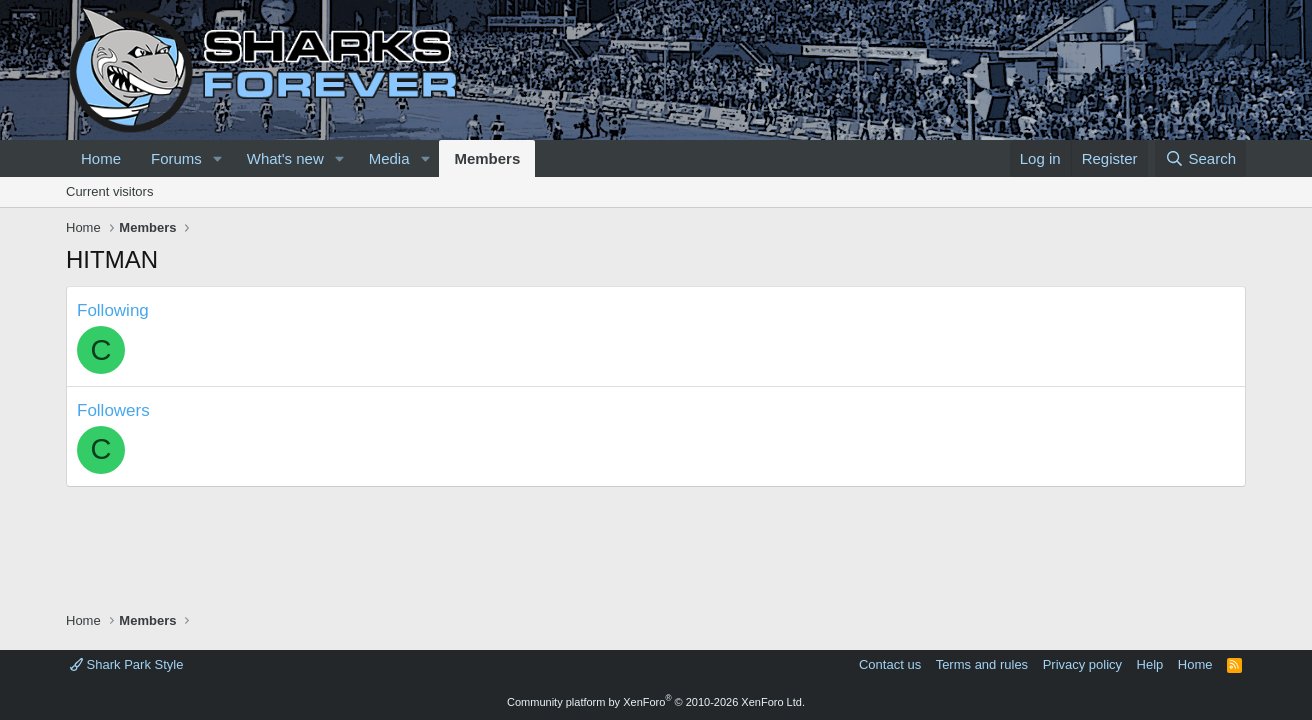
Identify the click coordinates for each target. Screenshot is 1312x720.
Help (1150, 664)
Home (101, 158)
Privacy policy (1082, 664)
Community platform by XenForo (656, 702)
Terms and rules (982, 664)
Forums (176, 158)
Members (487, 158)
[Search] (1200, 158)
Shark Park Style (126, 664)
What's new (285, 158)
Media (389, 158)
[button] (218, 158)
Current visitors (109, 191)
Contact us (890, 664)
